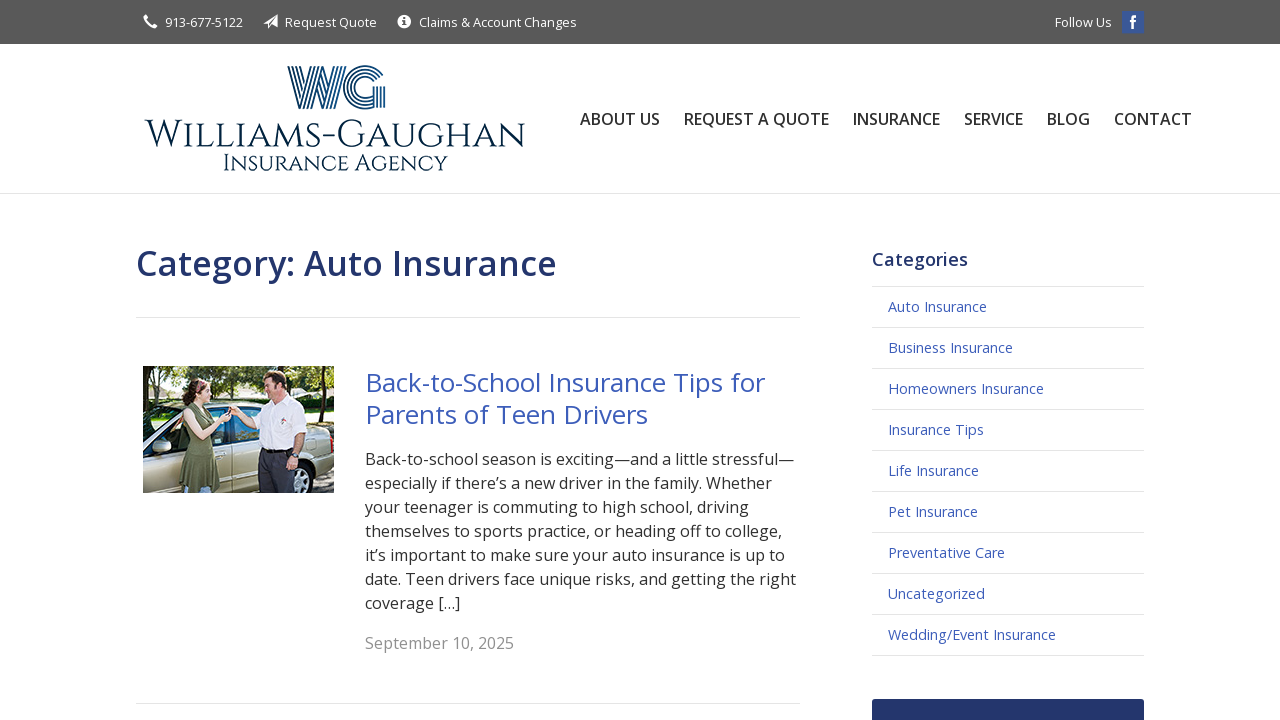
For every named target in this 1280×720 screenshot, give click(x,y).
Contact (1153, 119)
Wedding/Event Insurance (972, 634)
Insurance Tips (936, 429)
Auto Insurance (937, 306)
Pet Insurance (933, 511)
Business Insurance (950, 347)
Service (993, 119)
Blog (1068, 119)
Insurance (896, 119)
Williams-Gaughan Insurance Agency (336, 118)
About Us (620, 119)
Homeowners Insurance (966, 388)
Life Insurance (933, 470)
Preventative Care (946, 552)
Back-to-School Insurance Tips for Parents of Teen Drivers (565, 398)
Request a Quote (756, 119)
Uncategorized (936, 593)
